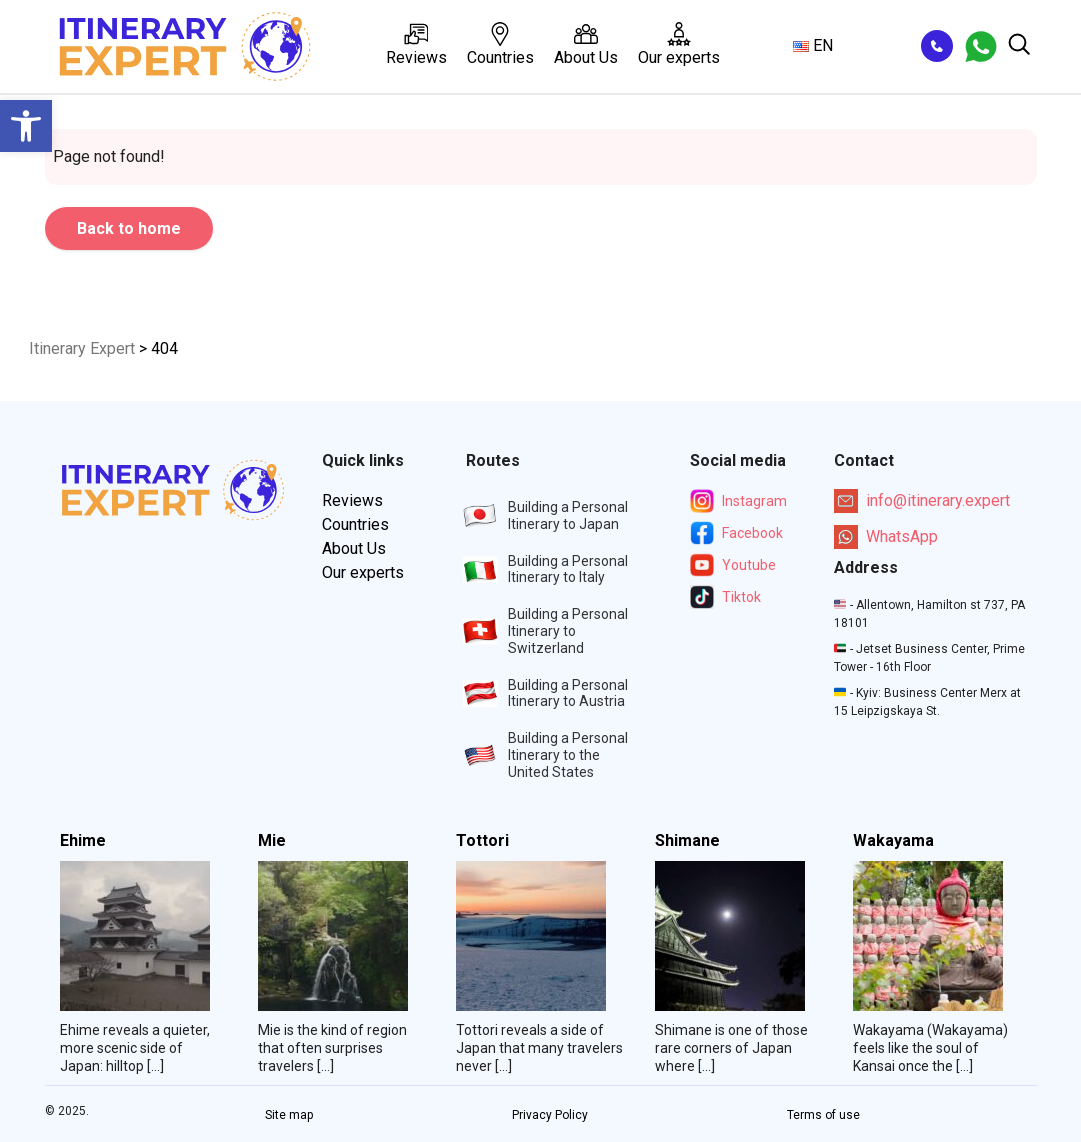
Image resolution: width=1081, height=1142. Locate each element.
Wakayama (893, 841)
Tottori (482, 841)
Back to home (129, 228)
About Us (586, 44)
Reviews (416, 44)
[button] (26, 126)
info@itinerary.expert (922, 501)
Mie (272, 841)
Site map (289, 1115)
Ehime (83, 841)
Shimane (687, 841)
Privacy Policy (550, 1115)
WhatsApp (886, 537)
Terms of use (823, 1115)
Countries (500, 44)
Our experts (679, 44)
